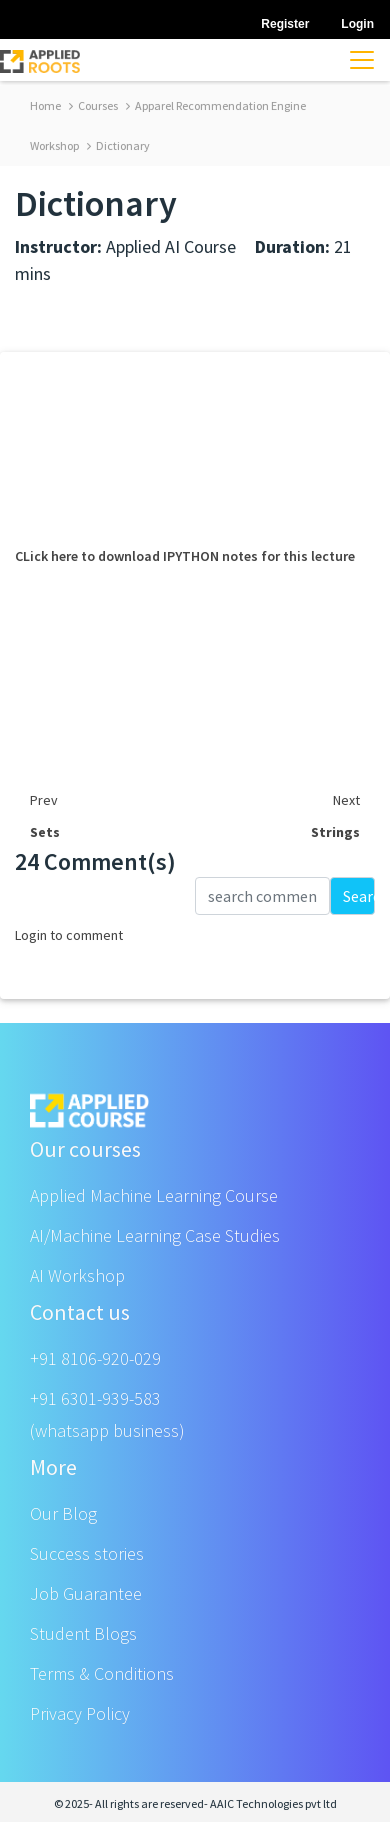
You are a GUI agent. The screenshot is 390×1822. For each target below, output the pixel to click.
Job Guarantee (86, 1593)
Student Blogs (83, 1633)
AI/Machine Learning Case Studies (155, 1235)
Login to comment (69, 935)
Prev (44, 800)
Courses (93, 105)
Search (359, 896)
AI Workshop (77, 1275)
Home (45, 105)
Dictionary (118, 145)
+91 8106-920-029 (95, 1358)
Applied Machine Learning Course (154, 1195)
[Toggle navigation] (362, 60)
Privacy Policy (80, 1713)
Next (346, 800)
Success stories (87, 1553)
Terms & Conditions (102, 1673)
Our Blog (63, 1513)
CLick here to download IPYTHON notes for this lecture (185, 556)
